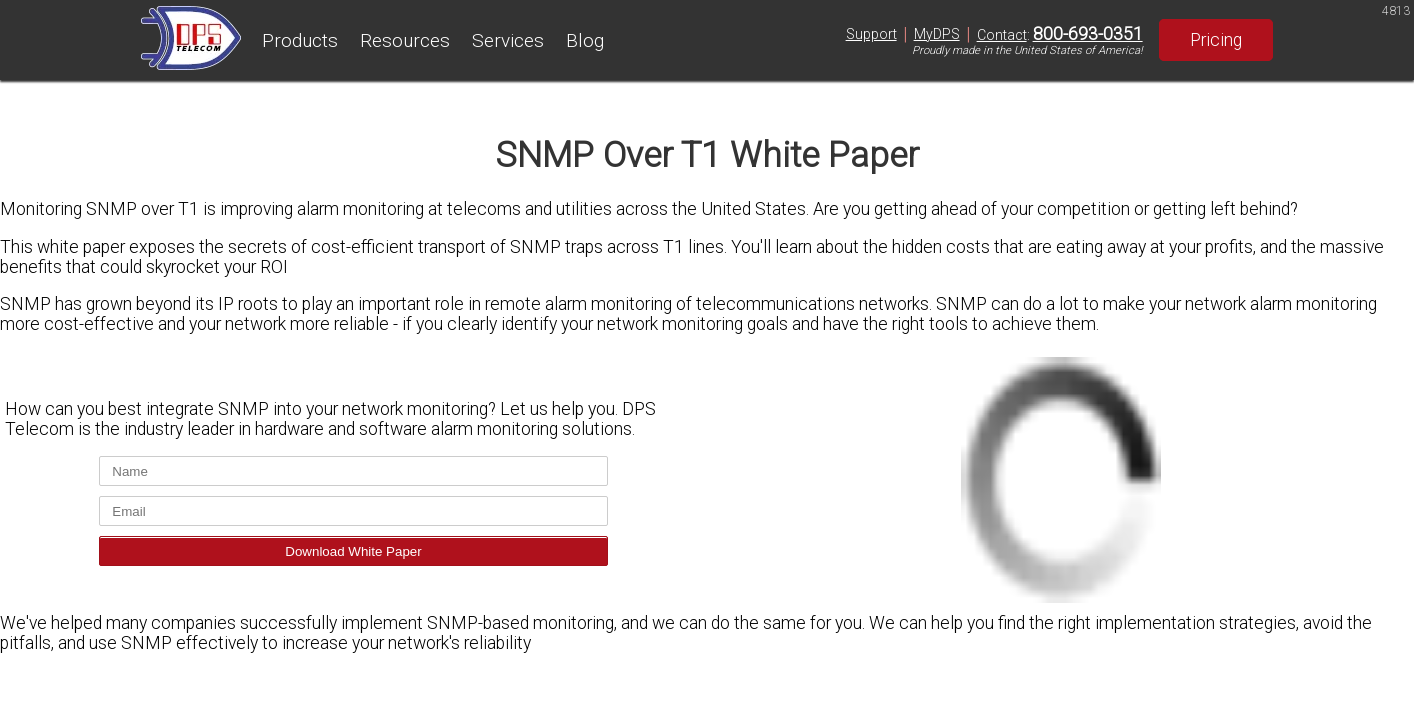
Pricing (1216, 40)
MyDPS (937, 34)
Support (871, 34)
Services (508, 40)
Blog (585, 40)
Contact (1002, 35)
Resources (405, 40)
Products (300, 40)
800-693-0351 (1088, 34)
